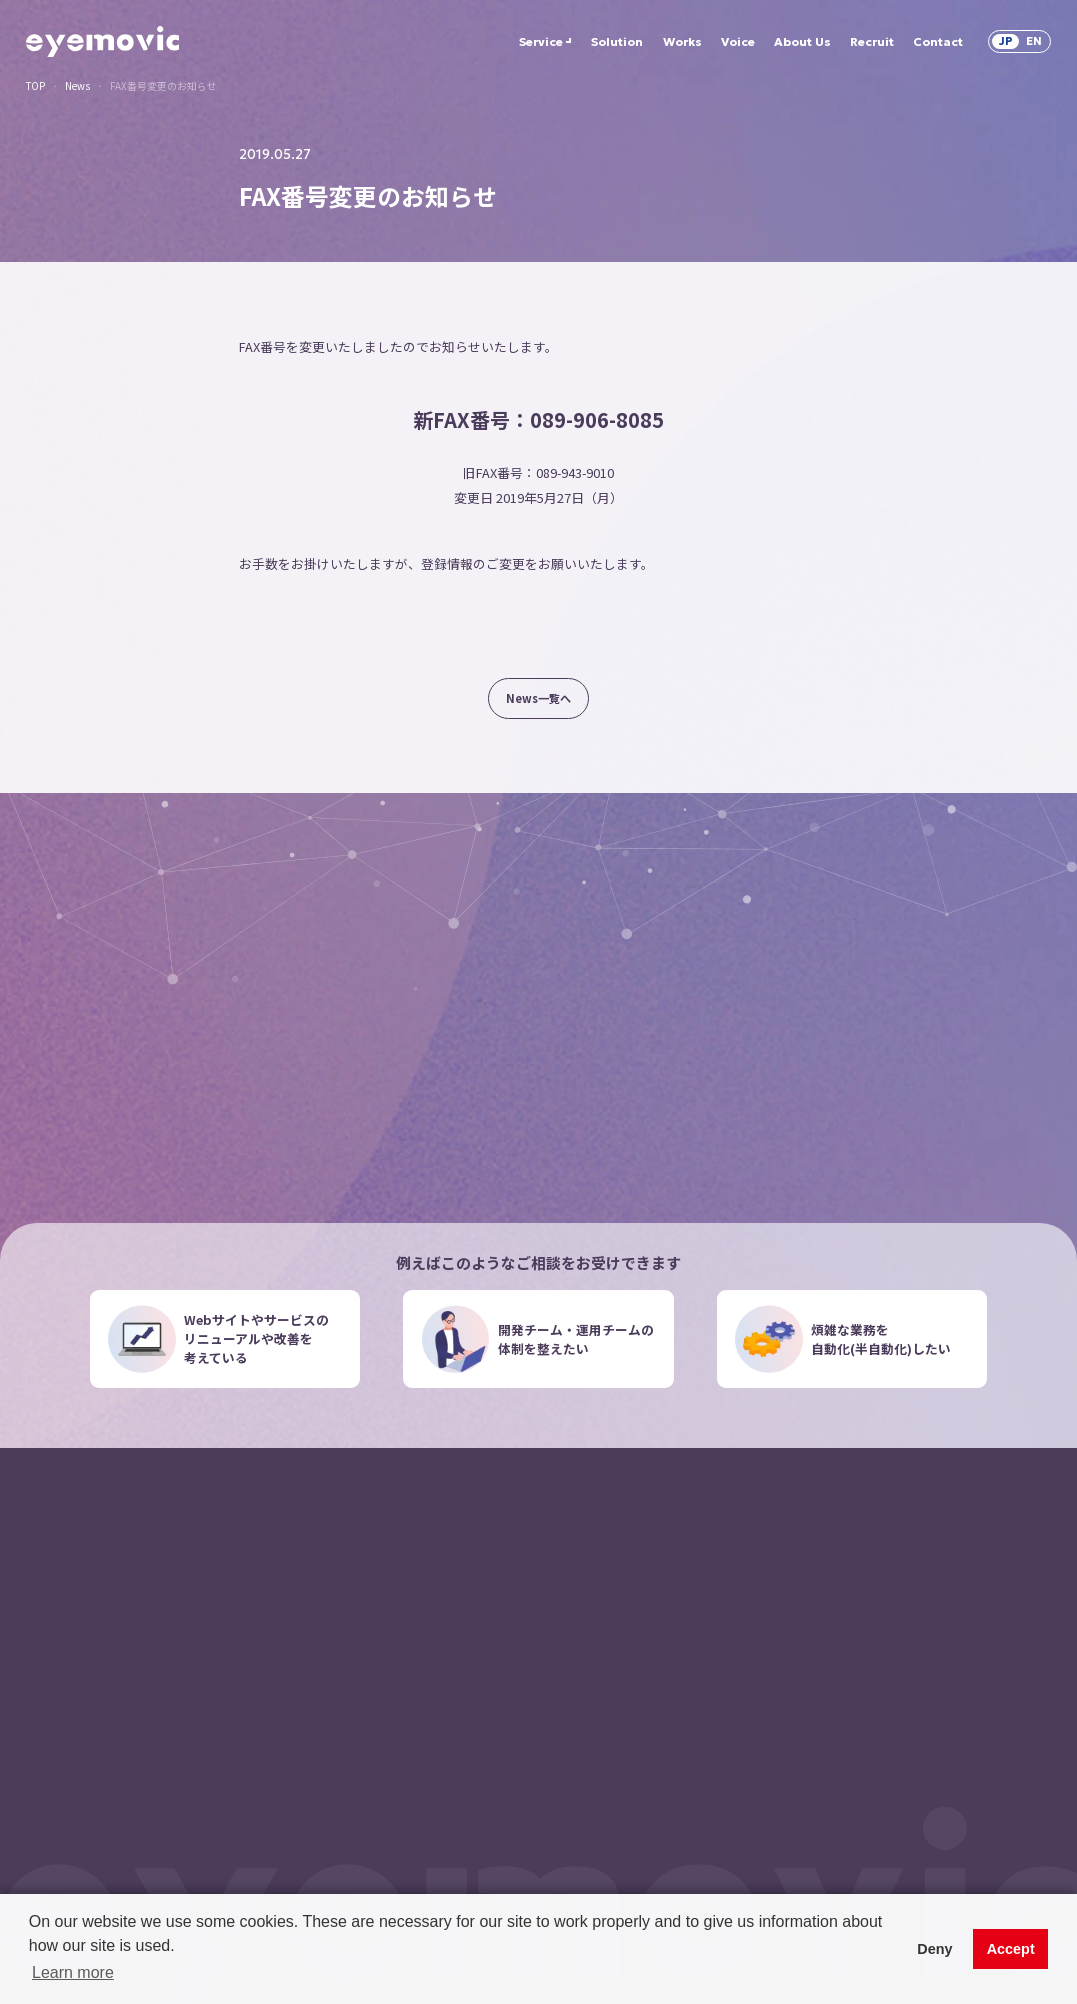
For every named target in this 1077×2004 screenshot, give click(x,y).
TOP (35, 87)
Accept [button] (1011, 1949)
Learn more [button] (73, 1972)
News (77, 87)
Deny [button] (934, 1949)
